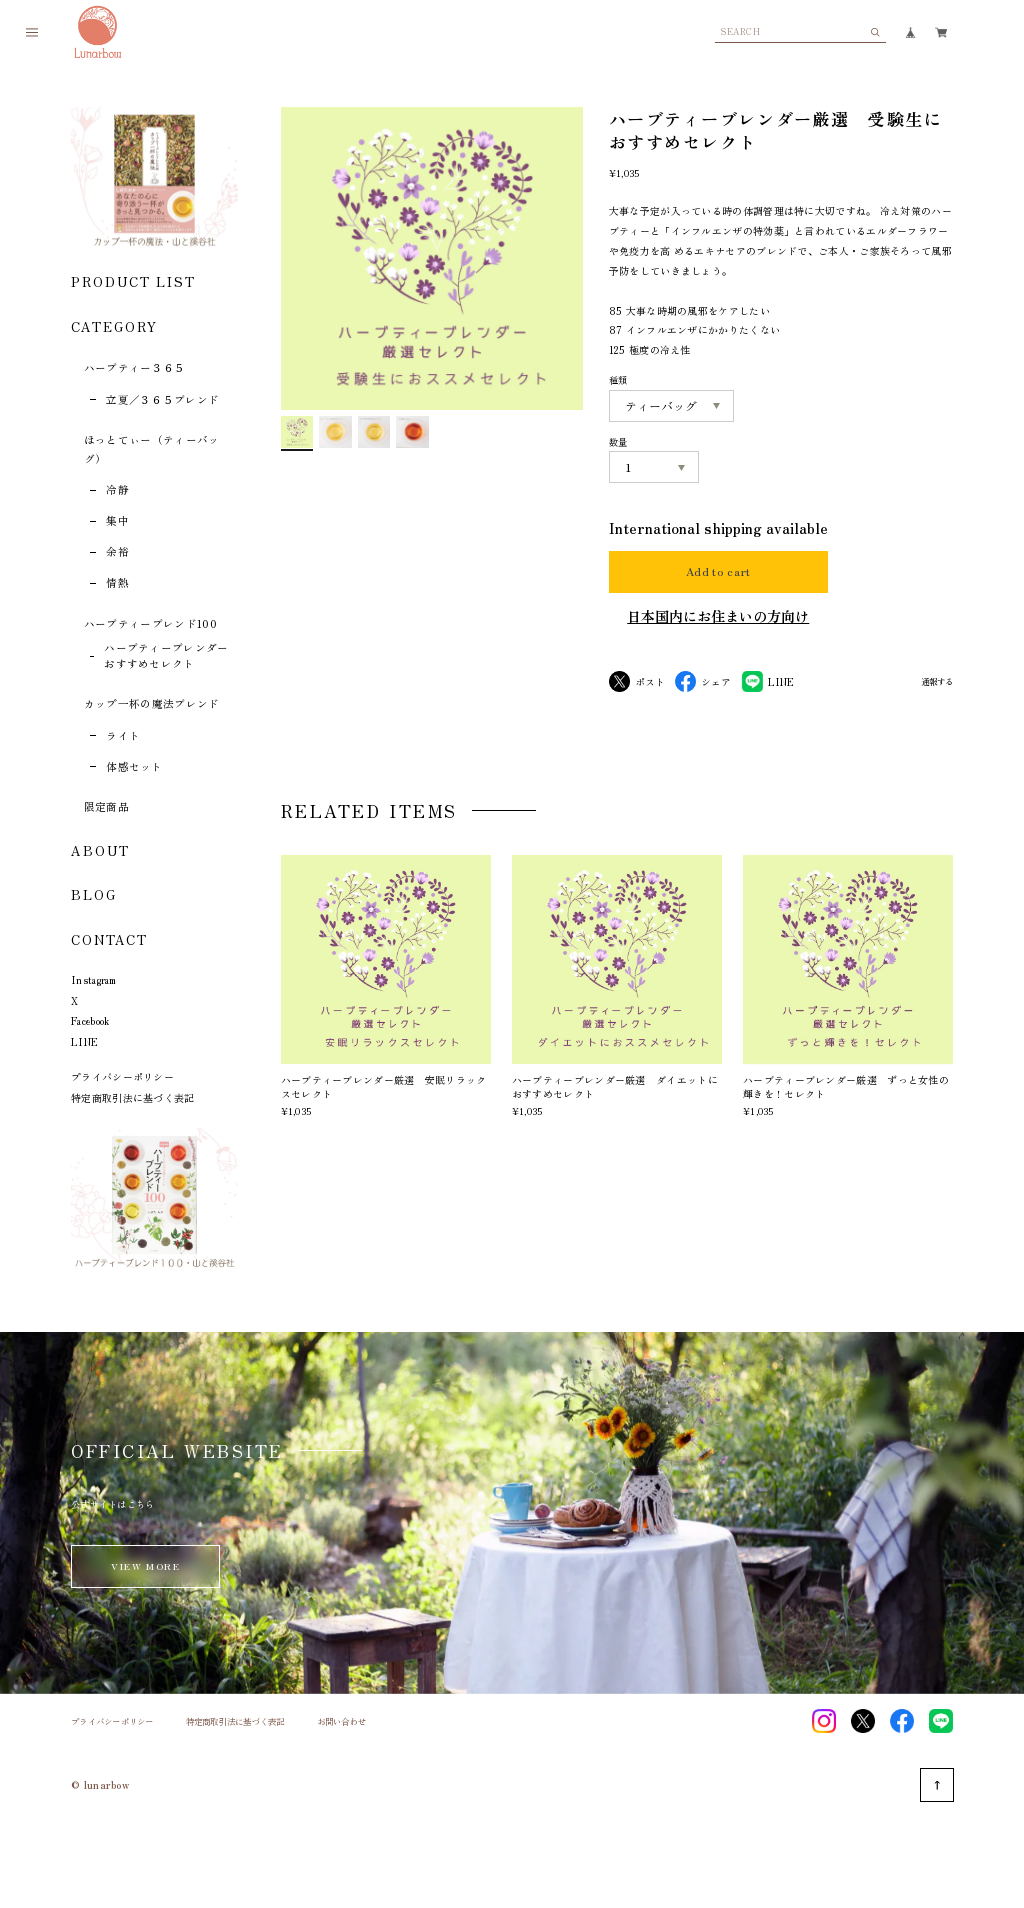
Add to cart (718, 571)
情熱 (117, 582)
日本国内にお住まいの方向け (718, 616)
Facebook (90, 1020)
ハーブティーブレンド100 (150, 623)
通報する (937, 682)
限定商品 (106, 806)
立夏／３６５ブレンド (162, 399)
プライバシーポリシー (122, 1076)
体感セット (134, 766)
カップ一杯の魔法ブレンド (152, 703)
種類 (618, 380)
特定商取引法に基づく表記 (133, 1097)
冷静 (117, 489)
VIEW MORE (145, 1566)
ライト (123, 735)
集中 (117, 520)
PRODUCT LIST (133, 281)
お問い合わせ (342, 1721)
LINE (84, 1041)
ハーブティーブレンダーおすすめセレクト (166, 655)
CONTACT (109, 939)
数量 (618, 442)
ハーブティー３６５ (135, 367)
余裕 (117, 551)
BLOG (94, 894)
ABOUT (100, 850)
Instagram (94, 979)
